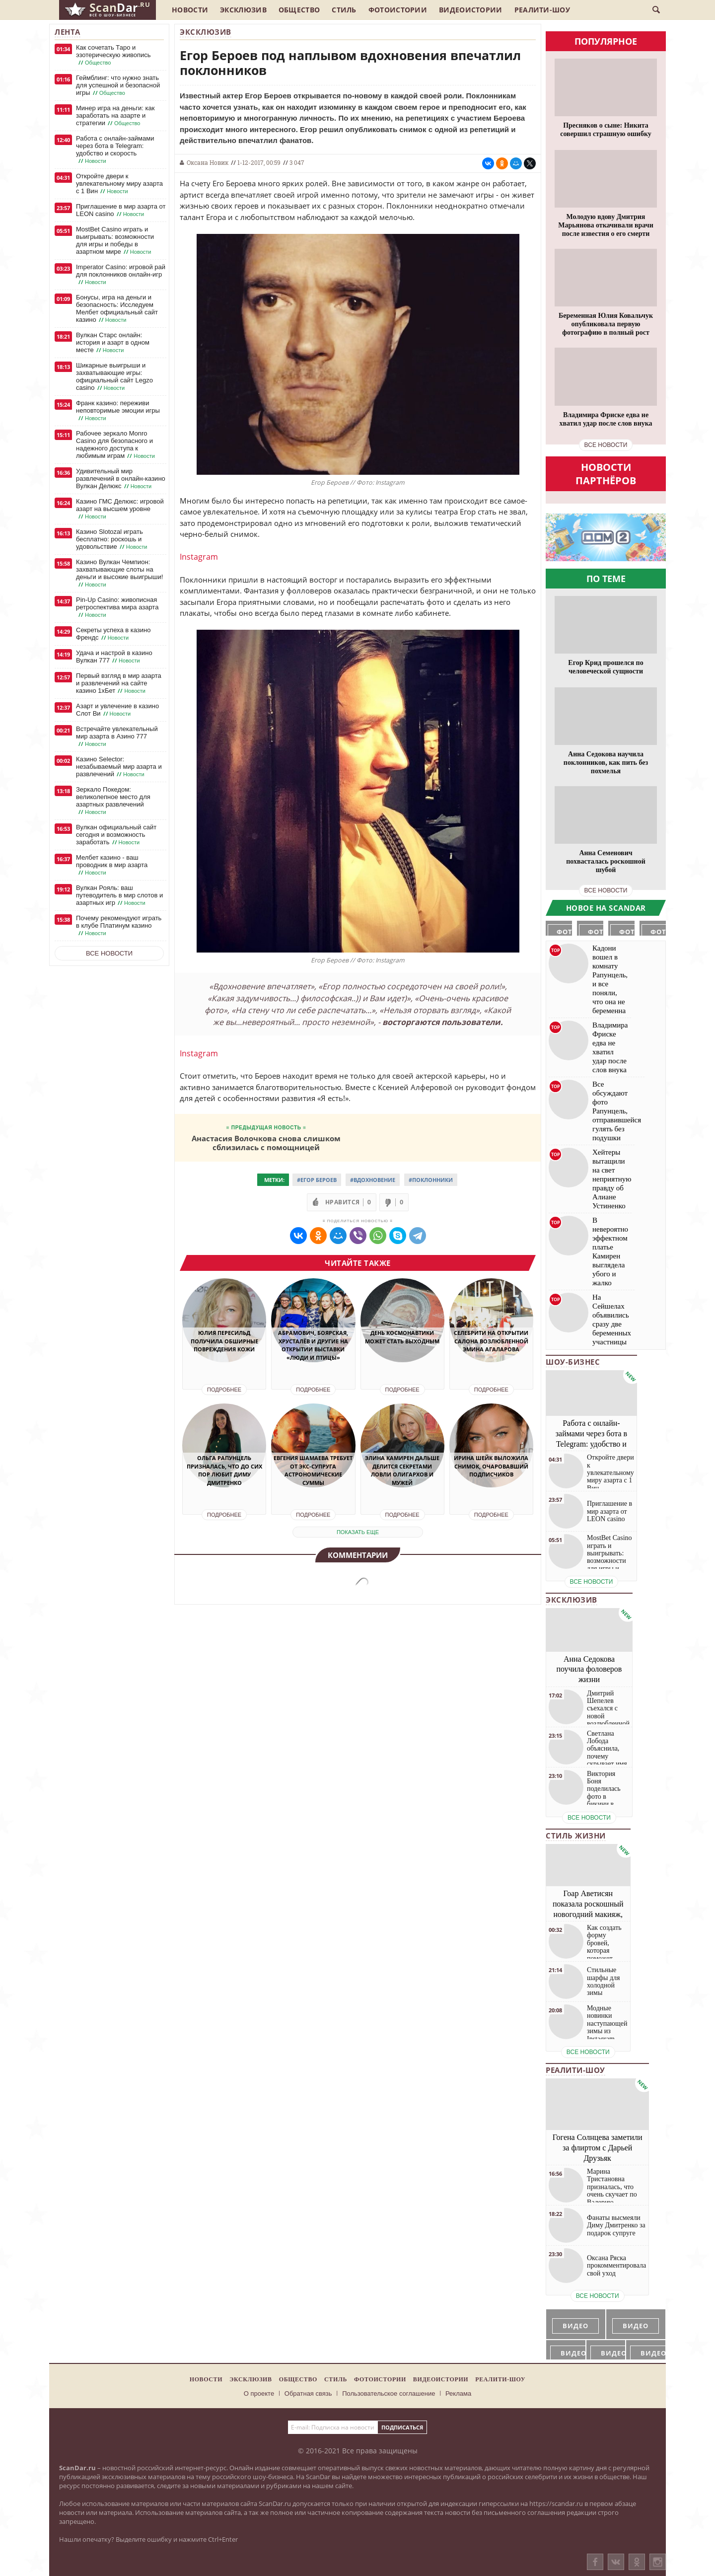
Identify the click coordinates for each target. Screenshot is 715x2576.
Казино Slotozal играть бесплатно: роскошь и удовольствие (112, 539)
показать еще (358, 1532)
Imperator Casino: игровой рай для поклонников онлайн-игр (120, 274)
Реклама (458, 2393)
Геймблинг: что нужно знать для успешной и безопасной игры (118, 85)
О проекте (259, 2393)
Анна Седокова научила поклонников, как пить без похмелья (606, 762)
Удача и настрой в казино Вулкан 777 (114, 656)
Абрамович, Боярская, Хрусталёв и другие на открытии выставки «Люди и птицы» (313, 1345)
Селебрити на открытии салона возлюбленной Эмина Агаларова (491, 1341)
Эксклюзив (243, 9)
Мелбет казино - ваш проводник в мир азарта (111, 865)
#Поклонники (431, 1179)
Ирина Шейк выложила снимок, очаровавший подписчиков (491, 1466)
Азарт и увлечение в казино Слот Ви (117, 710)
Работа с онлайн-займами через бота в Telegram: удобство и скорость (115, 150)
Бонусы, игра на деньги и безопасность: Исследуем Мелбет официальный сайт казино (117, 309)
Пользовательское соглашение (388, 2393)
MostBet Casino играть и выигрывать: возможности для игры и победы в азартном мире (115, 240)
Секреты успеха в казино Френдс (113, 634)
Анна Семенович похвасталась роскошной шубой (605, 861)
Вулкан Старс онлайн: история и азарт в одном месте (112, 342)
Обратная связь (308, 2393)
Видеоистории (470, 9)
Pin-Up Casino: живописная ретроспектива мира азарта (117, 607)
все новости (606, 445)
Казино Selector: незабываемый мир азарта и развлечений (119, 766)
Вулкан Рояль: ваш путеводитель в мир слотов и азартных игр (119, 895)
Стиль (344, 9)
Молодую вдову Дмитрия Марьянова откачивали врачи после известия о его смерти (605, 225)
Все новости (109, 953)
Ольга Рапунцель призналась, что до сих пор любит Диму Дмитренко (224, 1470)
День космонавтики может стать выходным (402, 1337)
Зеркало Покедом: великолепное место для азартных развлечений (113, 801)
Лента (67, 32)
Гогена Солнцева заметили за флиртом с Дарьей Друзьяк (598, 2147)
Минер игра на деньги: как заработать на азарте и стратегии (115, 115)
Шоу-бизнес (573, 1362)
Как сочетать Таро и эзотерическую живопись (113, 55)
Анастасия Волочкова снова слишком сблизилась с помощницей (266, 1142)
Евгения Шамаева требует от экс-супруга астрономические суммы (313, 1470)
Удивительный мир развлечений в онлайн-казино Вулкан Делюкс (120, 478)
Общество (299, 9)
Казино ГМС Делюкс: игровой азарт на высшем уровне (120, 509)
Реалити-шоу (542, 9)
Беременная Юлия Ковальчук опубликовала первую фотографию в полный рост (606, 324)
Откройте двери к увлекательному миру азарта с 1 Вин (119, 183)
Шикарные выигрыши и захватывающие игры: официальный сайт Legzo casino (114, 377)
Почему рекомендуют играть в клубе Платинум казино (118, 925)
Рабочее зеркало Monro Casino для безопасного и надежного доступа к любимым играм (116, 445)
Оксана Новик (207, 162)
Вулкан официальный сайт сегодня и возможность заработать (116, 834)
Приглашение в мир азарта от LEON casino (120, 210)
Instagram (199, 556)
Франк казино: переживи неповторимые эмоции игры (118, 410)
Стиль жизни (576, 1835)
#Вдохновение (372, 1179)
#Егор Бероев (317, 1179)
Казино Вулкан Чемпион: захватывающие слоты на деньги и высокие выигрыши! (119, 573)
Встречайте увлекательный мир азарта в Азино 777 (117, 736)
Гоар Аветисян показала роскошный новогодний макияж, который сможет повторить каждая (588, 1914)
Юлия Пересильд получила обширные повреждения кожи (224, 1341)
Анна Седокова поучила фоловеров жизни (589, 1669)
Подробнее (224, 1390)
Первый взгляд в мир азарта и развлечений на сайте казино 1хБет (118, 683)
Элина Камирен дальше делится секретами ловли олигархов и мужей (402, 1470)
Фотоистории (397, 9)
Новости (190, 9)
